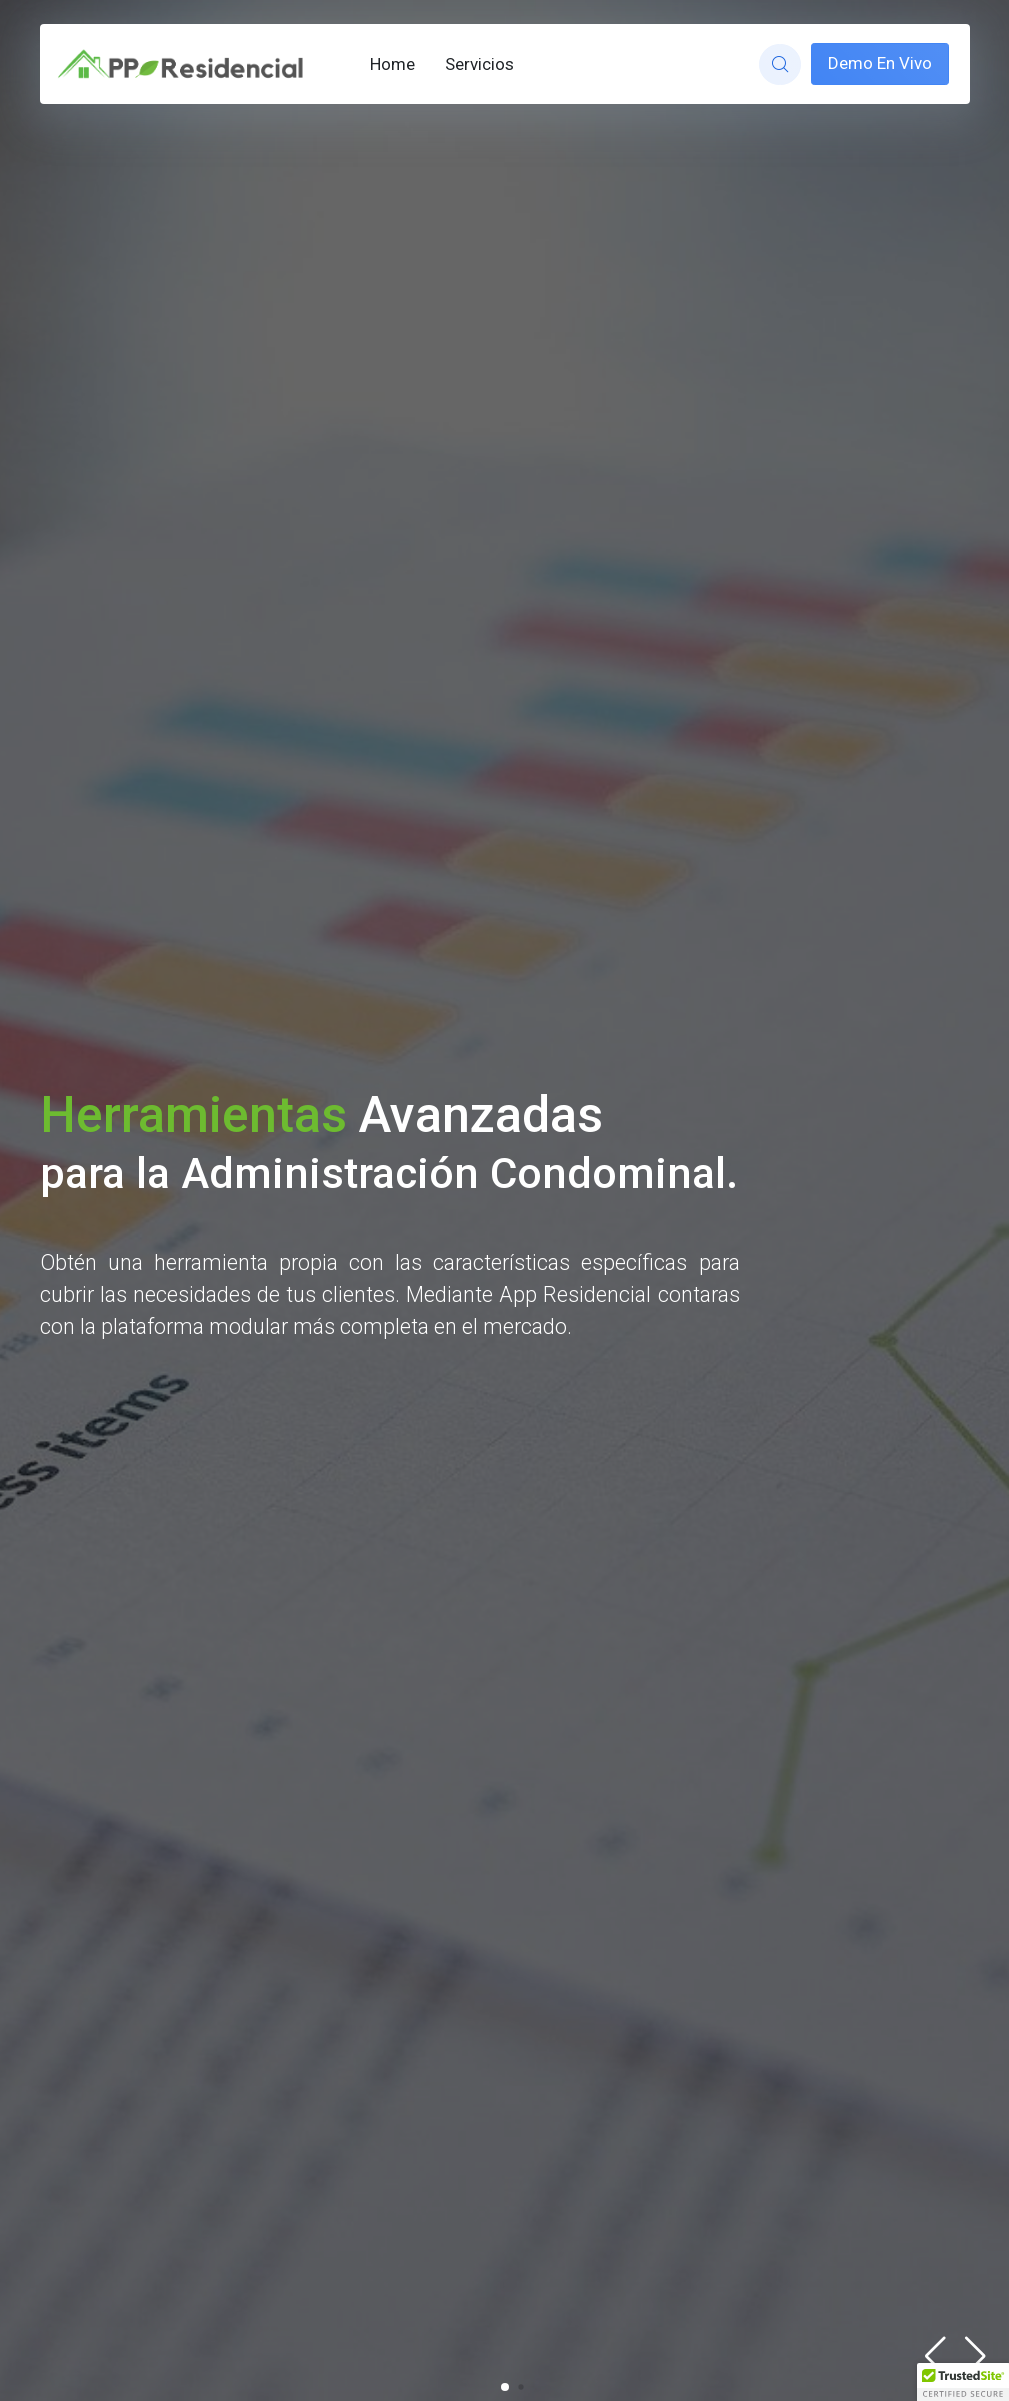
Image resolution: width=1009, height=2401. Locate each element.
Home (392, 64)
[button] (975, 2356)
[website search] (779, 64)
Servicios (479, 64)
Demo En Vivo (880, 63)
